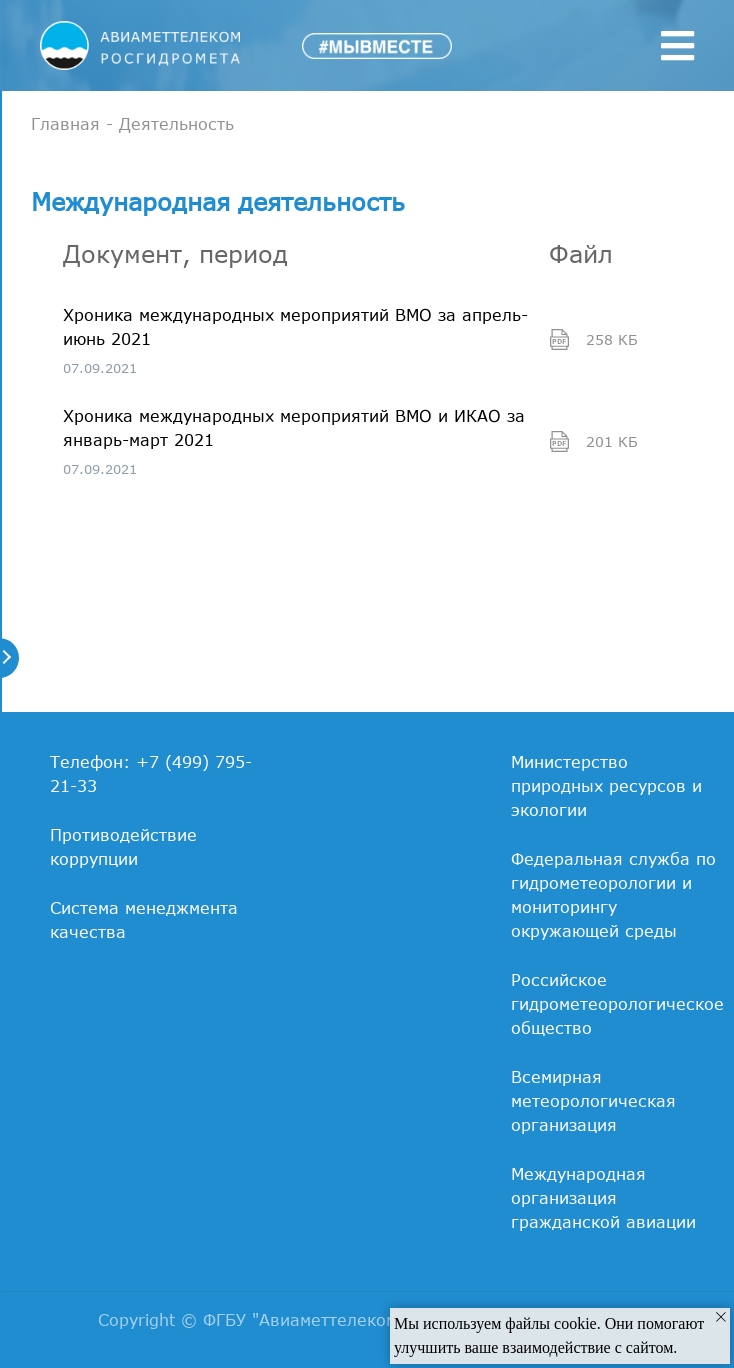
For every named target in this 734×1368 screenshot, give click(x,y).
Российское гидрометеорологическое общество (617, 1004)
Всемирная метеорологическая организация (593, 1101)
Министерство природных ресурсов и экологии (606, 786)
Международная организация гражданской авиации (603, 1198)
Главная (65, 124)
